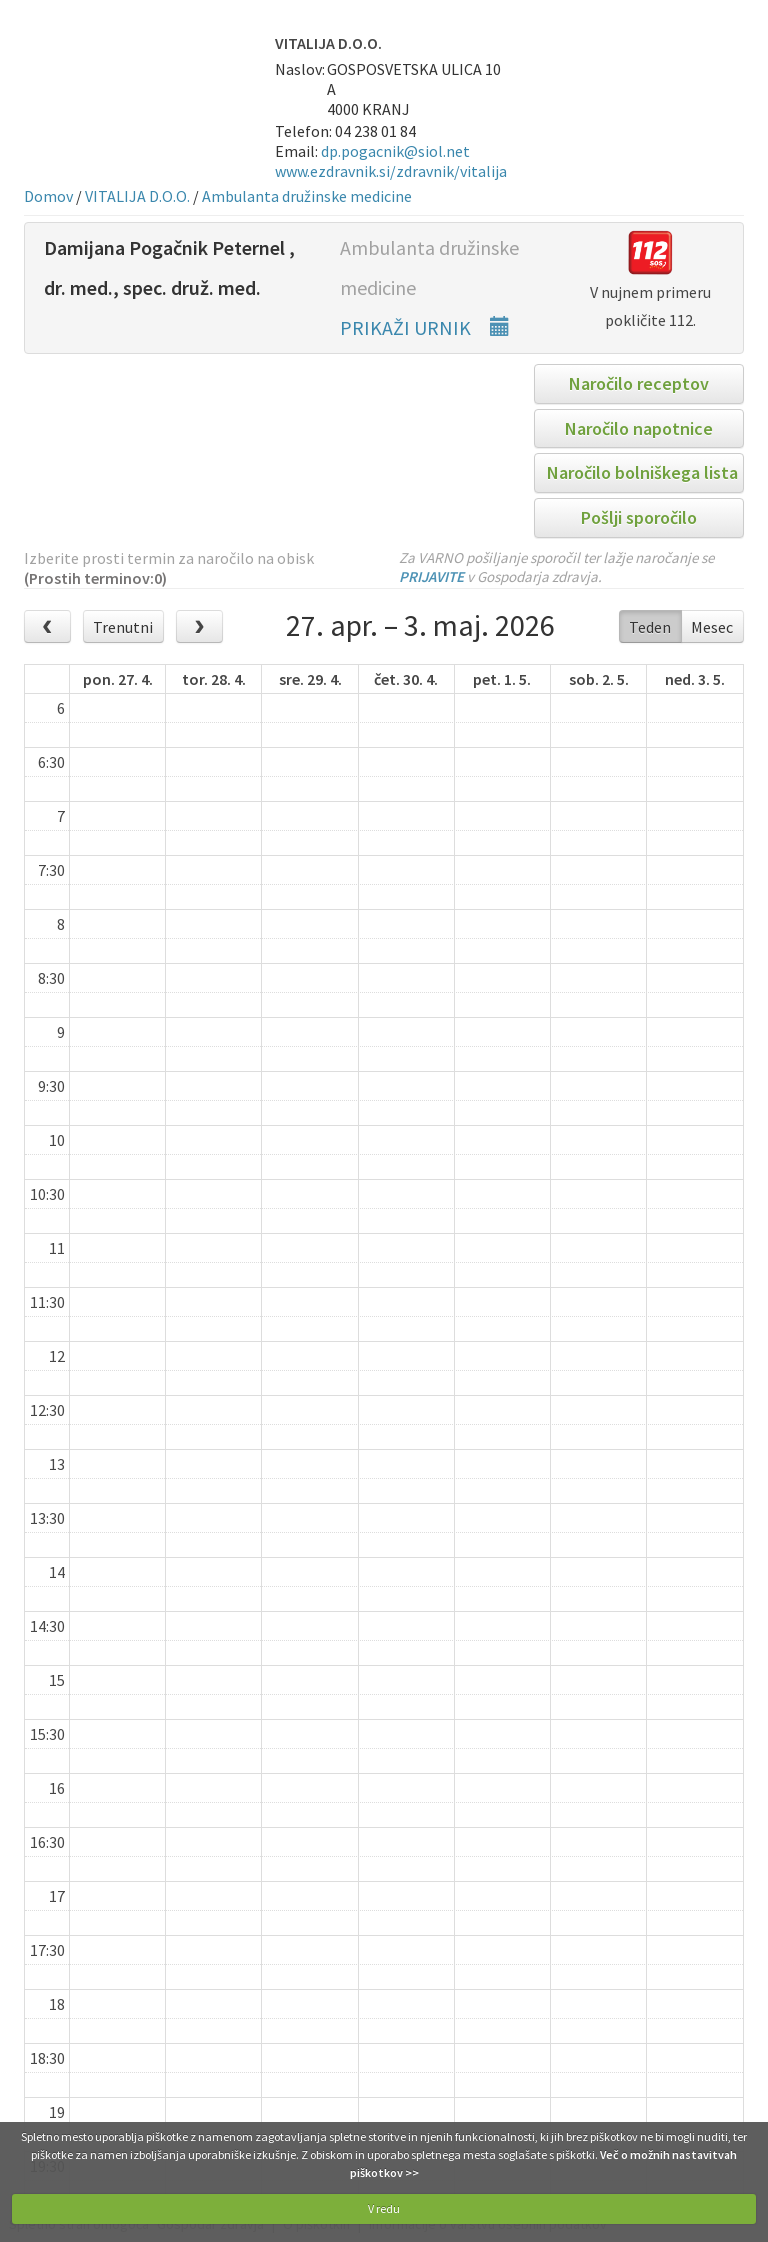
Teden (650, 627)
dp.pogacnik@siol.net (395, 151)
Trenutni (123, 627)
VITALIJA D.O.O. (137, 196)
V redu (384, 2208)
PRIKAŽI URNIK (425, 327)
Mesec (712, 627)
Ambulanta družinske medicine (307, 196)
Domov (48, 196)
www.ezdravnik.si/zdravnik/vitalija (391, 171)
